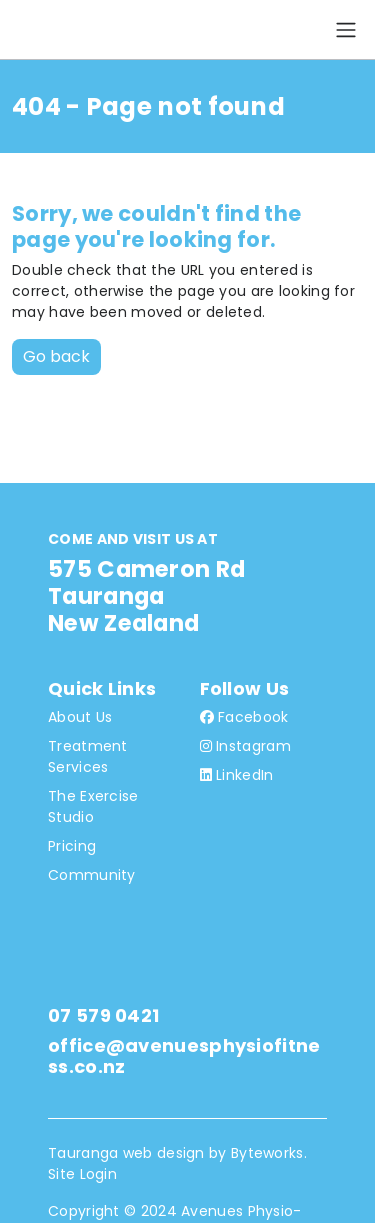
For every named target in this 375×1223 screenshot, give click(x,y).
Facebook (244, 717)
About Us (80, 717)
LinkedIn (237, 775)
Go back (56, 356)
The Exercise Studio (93, 806)
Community (92, 875)
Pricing (72, 846)
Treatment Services (88, 756)
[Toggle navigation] (346, 30)
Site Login (82, 1174)
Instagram (245, 746)
